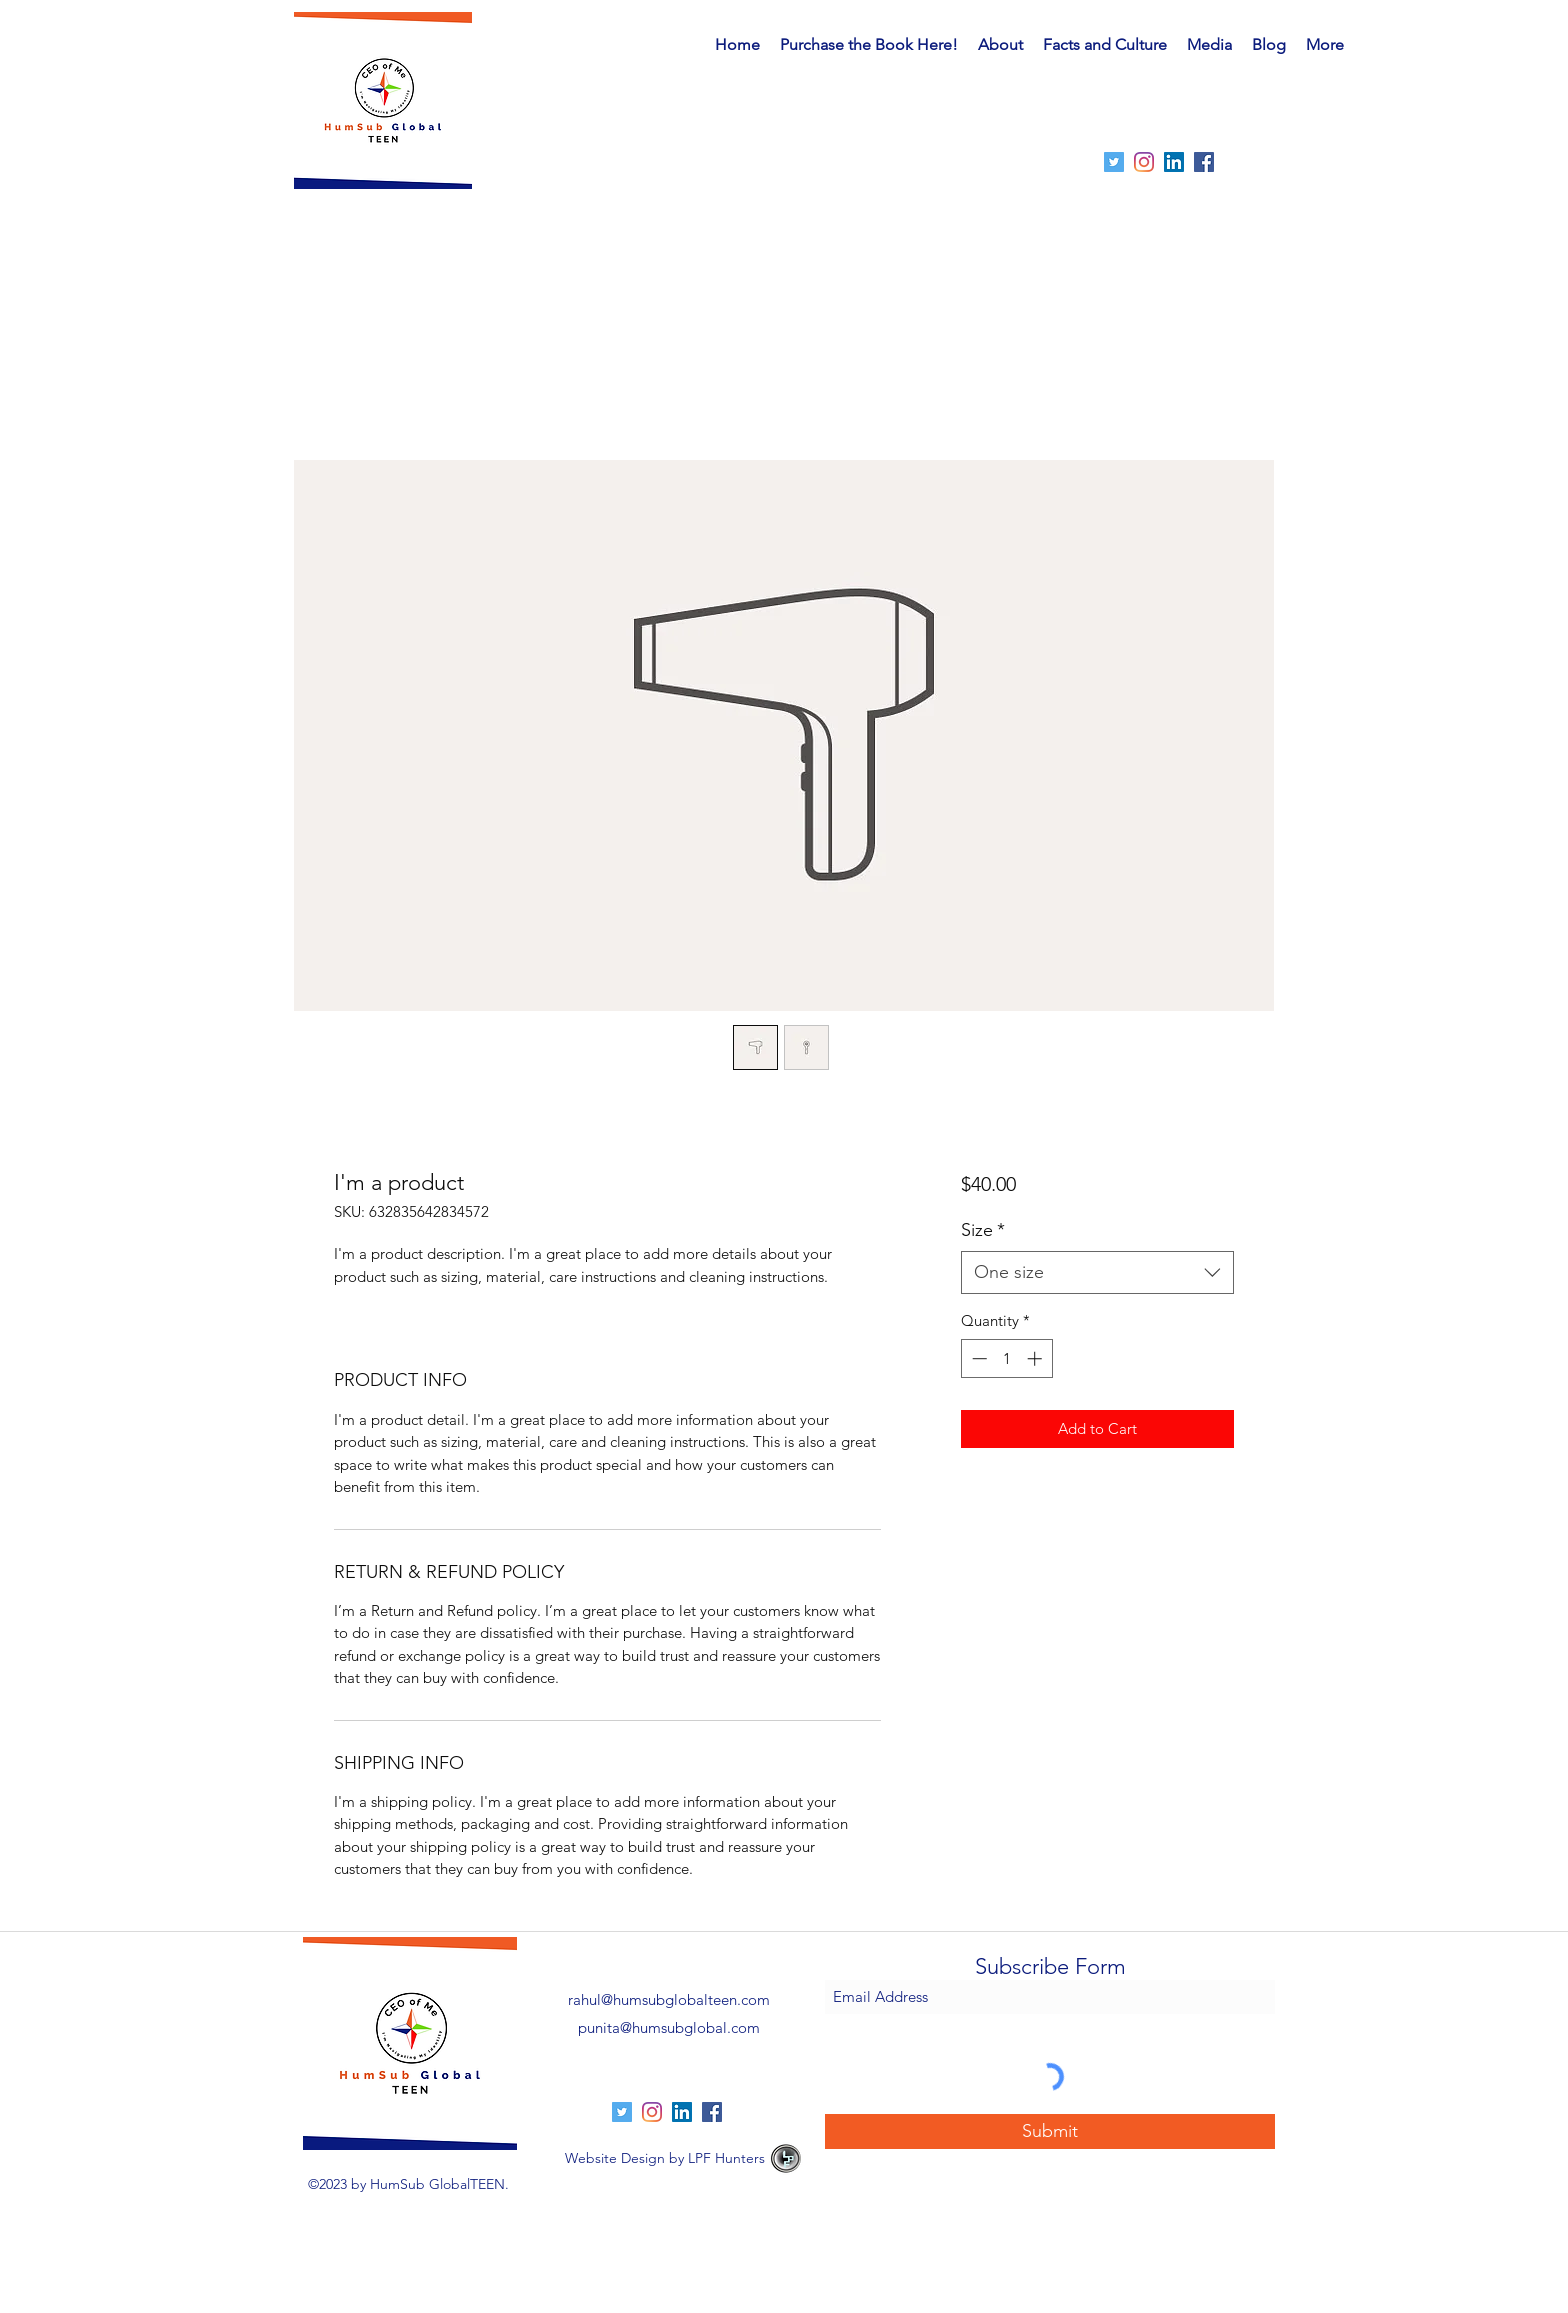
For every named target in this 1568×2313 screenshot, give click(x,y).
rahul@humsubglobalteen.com (669, 1999)
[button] (1105, 45)
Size (983, 1230)
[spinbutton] (1006, 1358)
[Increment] (1036, 1358)
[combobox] (1097, 1272)
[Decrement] (977, 1358)
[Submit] (1050, 2131)
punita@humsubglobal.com (669, 2027)
